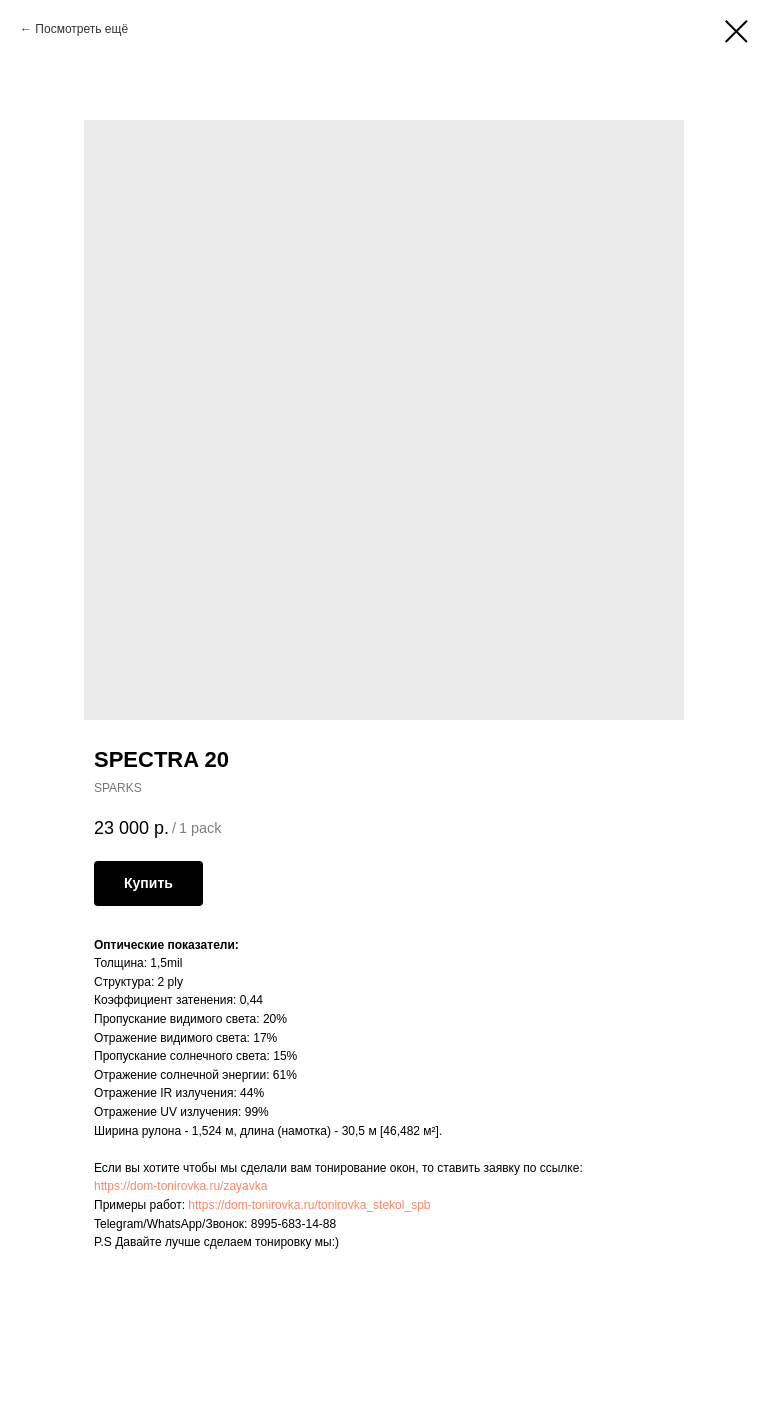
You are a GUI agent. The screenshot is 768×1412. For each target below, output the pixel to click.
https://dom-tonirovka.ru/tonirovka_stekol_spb (309, 1205)
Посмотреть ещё (81, 29)
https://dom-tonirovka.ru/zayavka (180, 1186)
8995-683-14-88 (293, 1224)
